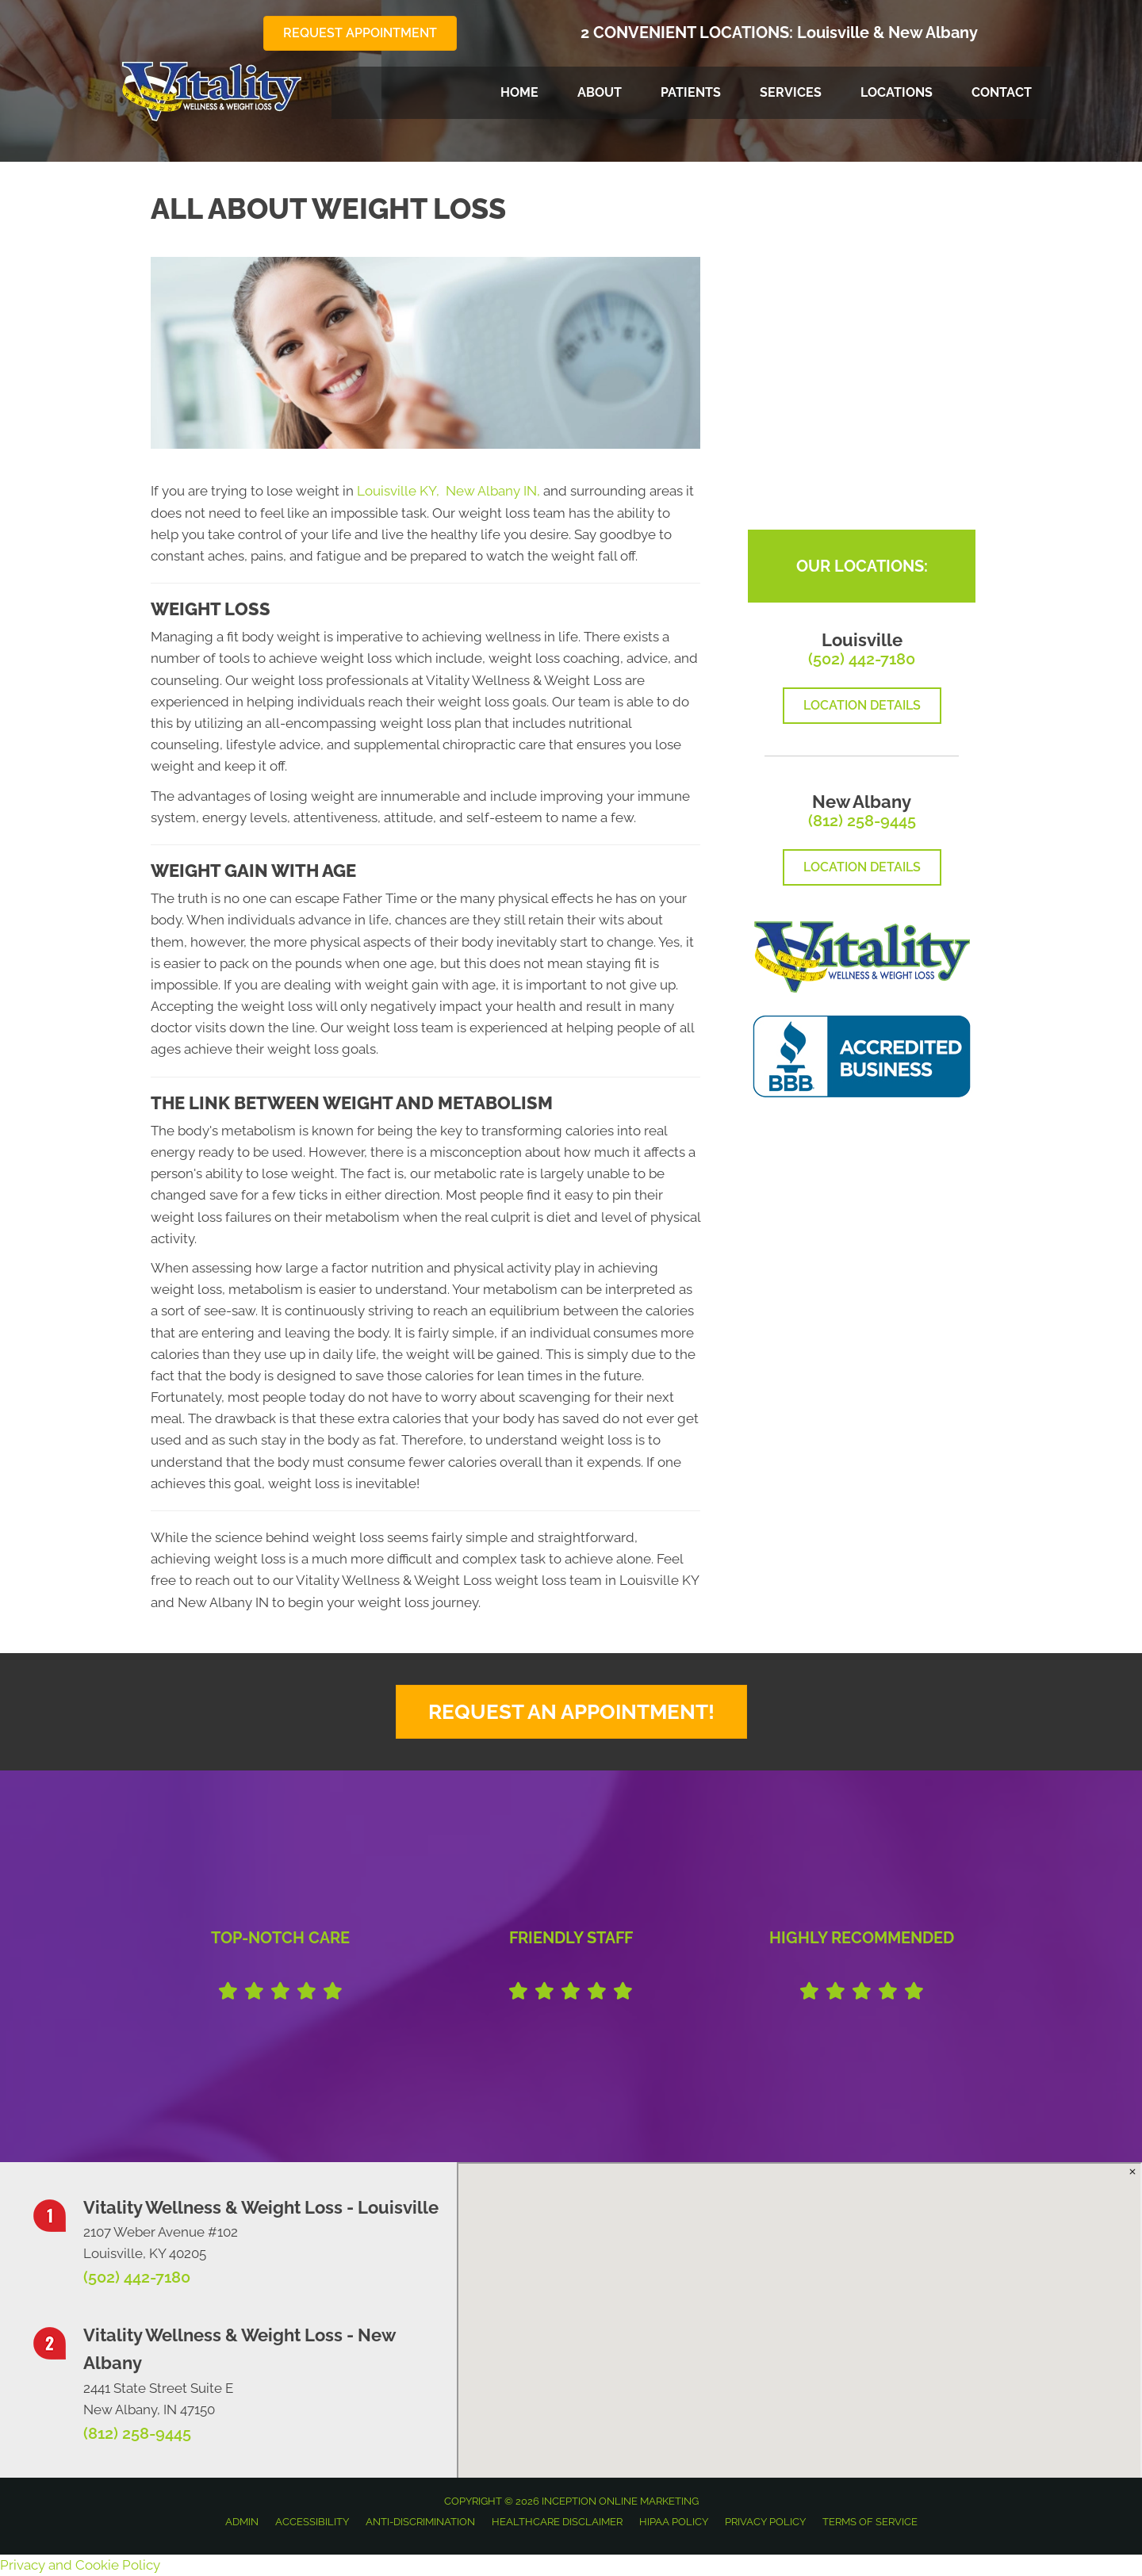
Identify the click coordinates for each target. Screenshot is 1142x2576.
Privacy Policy (765, 2522)
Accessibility (312, 2522)
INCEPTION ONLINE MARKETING (619, 2501)
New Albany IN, (493, 491)
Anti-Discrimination (420, 2522)
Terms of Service (870, 2522)
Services (791, 92)
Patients (691, 92)
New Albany (933, 32)
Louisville (833, 32)
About (599, 92)
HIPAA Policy (673, 2522)
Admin (242, 2522)
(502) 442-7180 (861, 658)
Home (519, 92)
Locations (896, 92)
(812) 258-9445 (862, 820)
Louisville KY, (400, 491)
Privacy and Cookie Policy (80, 2565)
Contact (1001, 92)
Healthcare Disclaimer (557, 2522)
